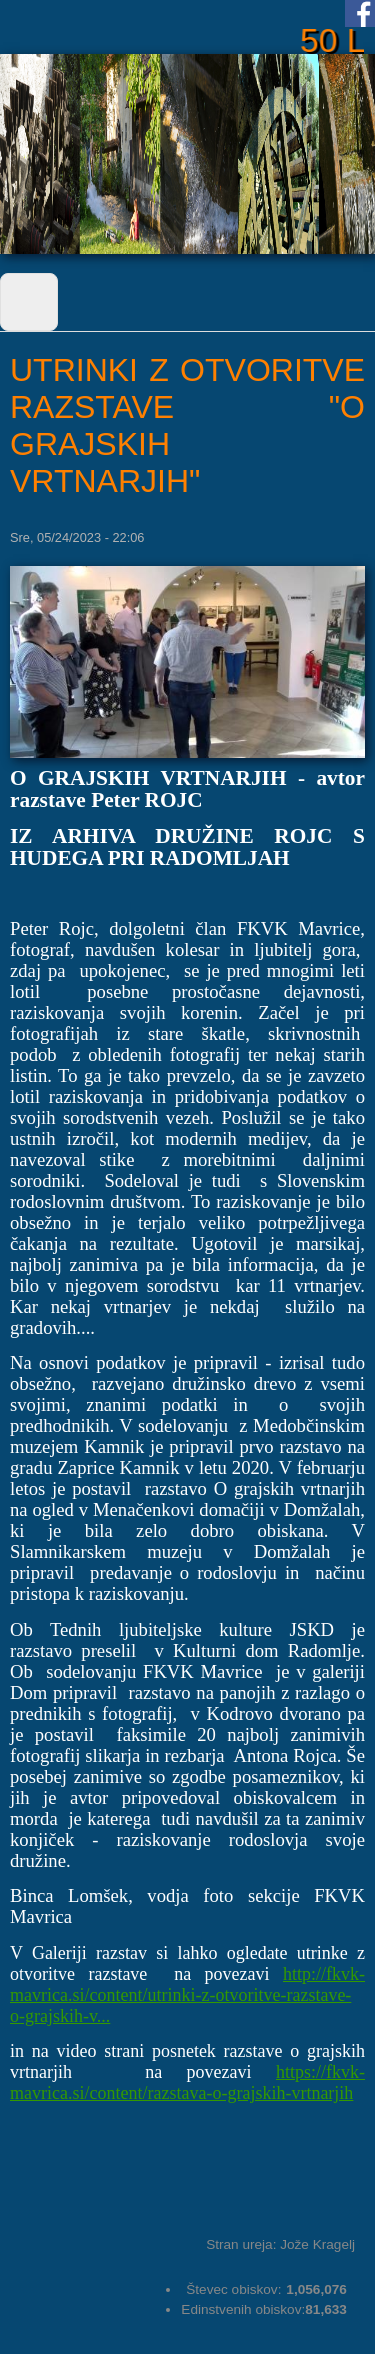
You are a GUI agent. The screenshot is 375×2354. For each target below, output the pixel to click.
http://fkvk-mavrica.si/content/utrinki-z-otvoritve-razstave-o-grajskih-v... (187, 1995)
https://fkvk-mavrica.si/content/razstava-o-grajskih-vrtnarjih (187, 2082)
